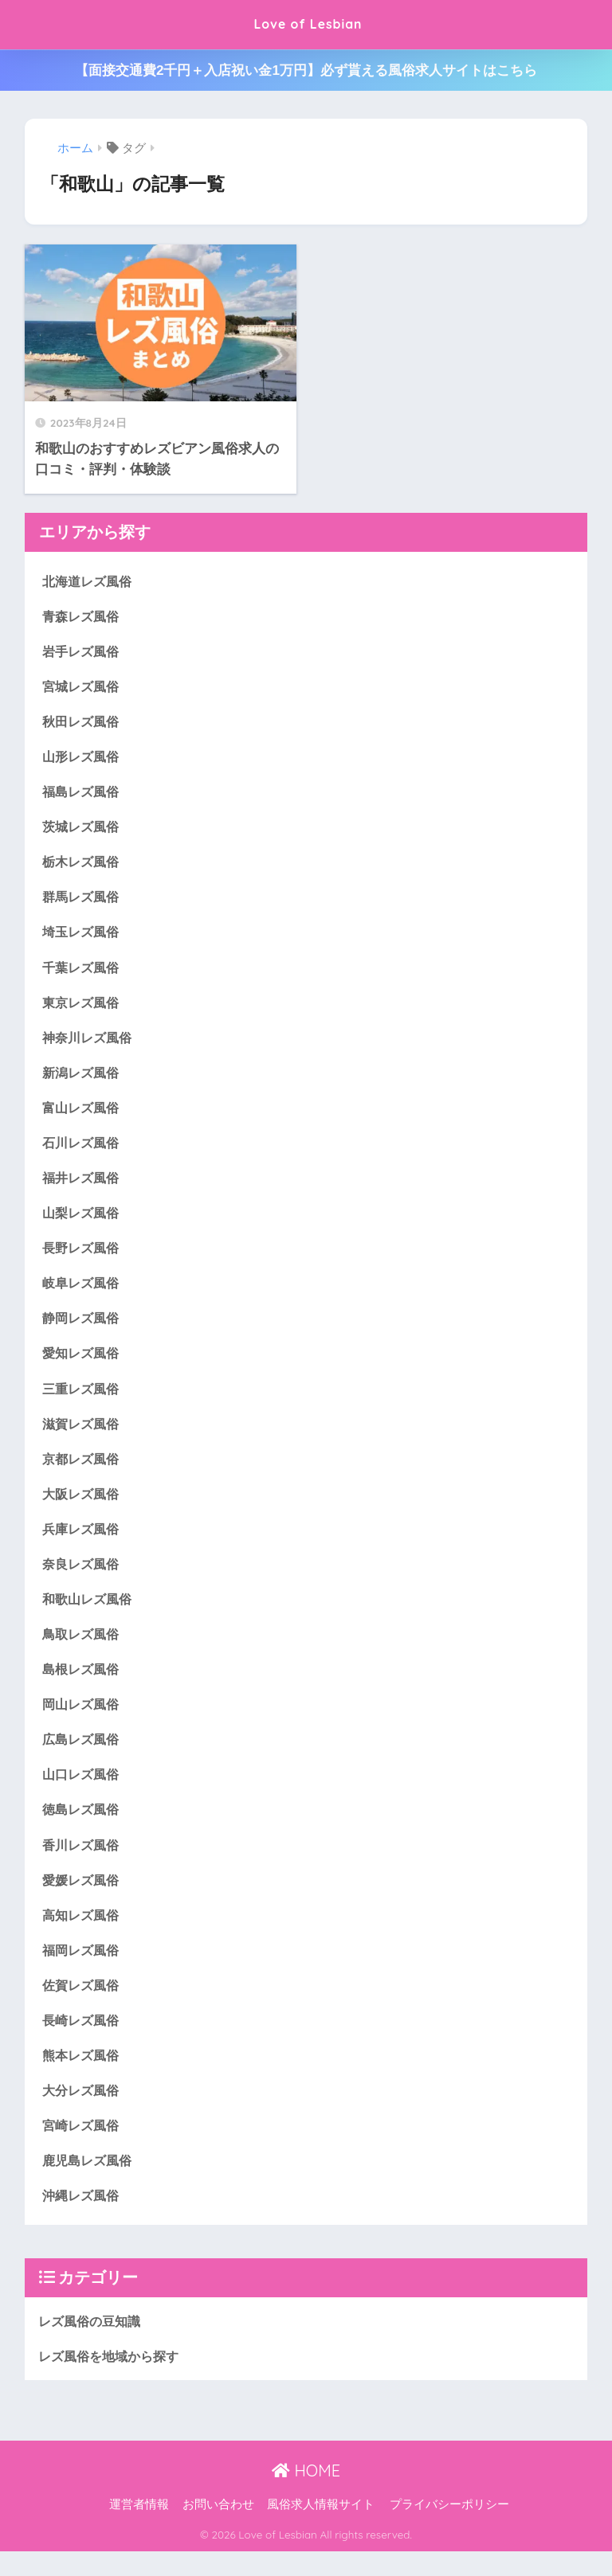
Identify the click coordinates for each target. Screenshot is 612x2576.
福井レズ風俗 (83, 1186)
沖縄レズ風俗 (83, 2218)
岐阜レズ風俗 (83, 1292)
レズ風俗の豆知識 (92, 2344)
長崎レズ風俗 (83, 2040)
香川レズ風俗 (83, 1862)
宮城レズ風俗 (83, 687)
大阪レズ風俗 (83, 1506)
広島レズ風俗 (83, 1755)
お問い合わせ (218, 2529)
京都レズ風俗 (83, 1470)
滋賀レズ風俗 (83, 1435)
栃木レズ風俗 (83, 865)
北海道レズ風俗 (89, 580)
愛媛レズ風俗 (83, 1898)
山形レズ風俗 (83, 758)
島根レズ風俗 (83, 1684)
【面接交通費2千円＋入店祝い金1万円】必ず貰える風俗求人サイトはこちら (306, 70)
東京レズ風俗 (83, 1007)
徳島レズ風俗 (83, 1826)
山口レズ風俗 (83, 1791)
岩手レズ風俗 (83, 651)
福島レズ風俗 (83, 794)
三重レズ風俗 (83, 1399)
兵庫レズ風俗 (83, 1542)
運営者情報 (139, 2529)
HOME (306, 2495)
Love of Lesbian (308, 24)
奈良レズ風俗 (83, 1577)
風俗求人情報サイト (321, 2529)
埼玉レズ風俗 (83, 936)
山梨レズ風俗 (83, 1221)
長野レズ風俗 (83, 1257)
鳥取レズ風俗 (83, 1648)
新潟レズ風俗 (83, 1079)
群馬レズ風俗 (83, 901)
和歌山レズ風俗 (89, 1612)
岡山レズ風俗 (83, 1719)
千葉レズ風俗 (83, 971)
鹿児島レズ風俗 (89, 2182)
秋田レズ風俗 (83, 723)
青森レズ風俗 (83, 615)
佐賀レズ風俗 (83, 2004)
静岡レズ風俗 (83, 1327)
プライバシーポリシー (449, 2529)
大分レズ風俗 (83, 2111)
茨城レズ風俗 (83, 830)
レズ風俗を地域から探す (112, 2379)
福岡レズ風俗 (83, 1968)
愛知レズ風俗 (83, 1363)
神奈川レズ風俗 (89, 1043)
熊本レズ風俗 (83, 2075)
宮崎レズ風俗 (83, 2147)
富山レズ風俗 (83, 1114)
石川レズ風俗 (83, 1150)
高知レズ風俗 (83, 1933)
